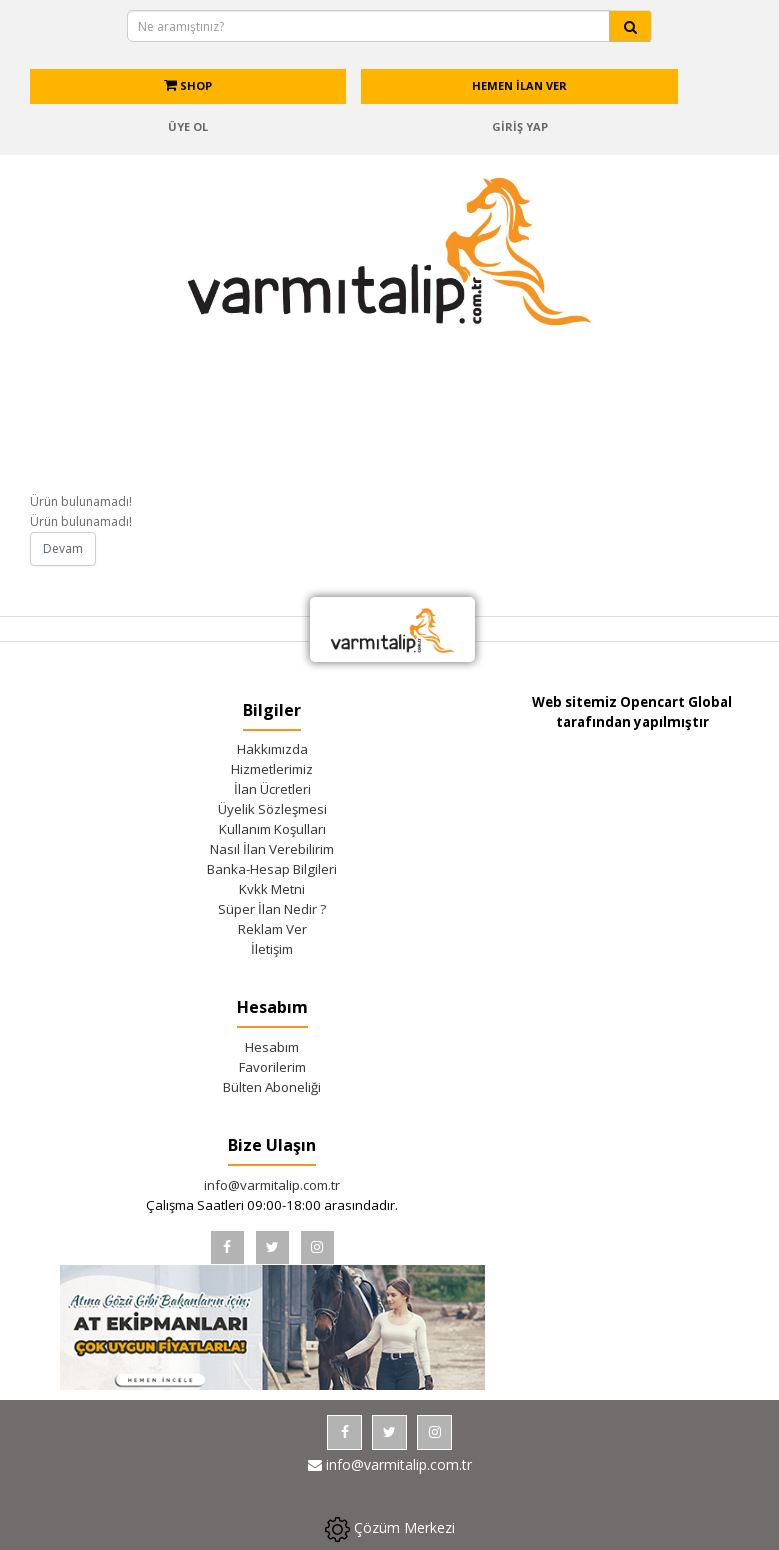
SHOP (188, 85)
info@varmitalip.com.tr (272, 1185)
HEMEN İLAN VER (519, 85)
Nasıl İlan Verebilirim (272, 849)
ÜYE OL (188, 126)
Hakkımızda (272, 749)
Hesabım (272, 1047)
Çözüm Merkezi (390, 1529)
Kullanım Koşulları (272, 829)
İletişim (272, 949)
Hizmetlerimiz (272, 769)
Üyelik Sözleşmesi (272, 809)
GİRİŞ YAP (520, 126)
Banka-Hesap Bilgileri (272, 869)
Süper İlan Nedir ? (272, 909)
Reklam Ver (272, 929)
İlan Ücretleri (272, 789)
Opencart (652, 702)
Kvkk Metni (272, 889)
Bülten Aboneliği (272, 1087)
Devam (63, 548)
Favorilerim (272, 1067)
